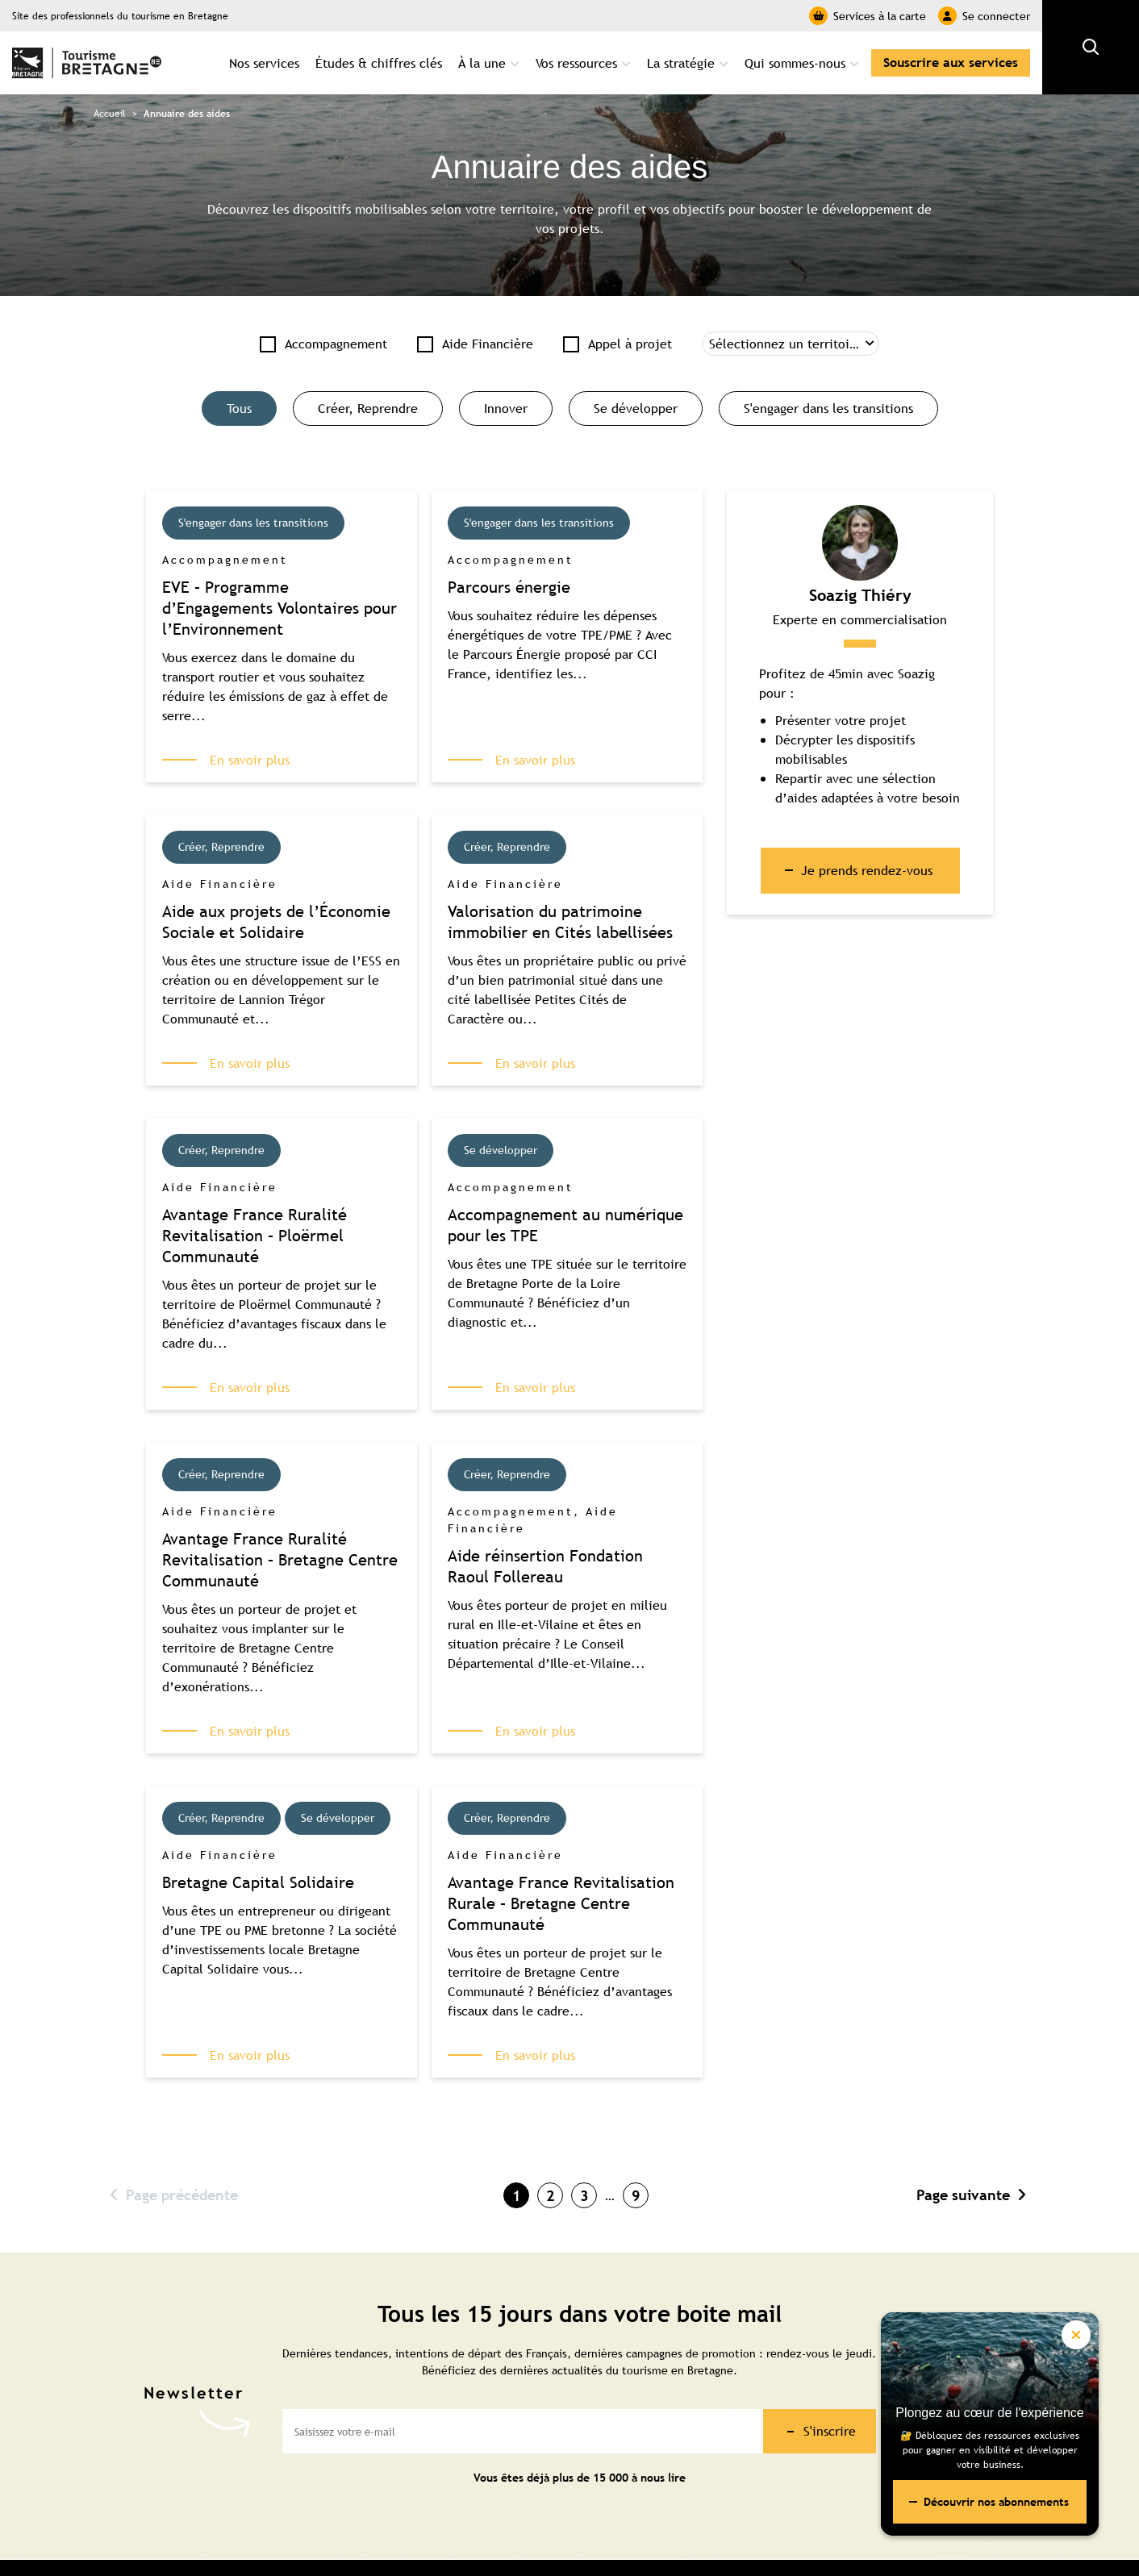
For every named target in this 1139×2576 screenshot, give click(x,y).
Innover (506, 408)
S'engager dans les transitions (828, 408)
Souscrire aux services (950, 62)
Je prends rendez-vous (866, 870)
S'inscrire (829, 2431)
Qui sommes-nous (795, 63)
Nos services (264, 63)
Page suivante (971, 2194)
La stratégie (681, 63)
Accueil (110, 113)
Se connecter (984, 15)
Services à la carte (867, 15)
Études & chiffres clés (378, 63)
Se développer (636, 408)
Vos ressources (576, 63)
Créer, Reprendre (368, 408)
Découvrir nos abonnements (996, 2501)
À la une (482, 63)
